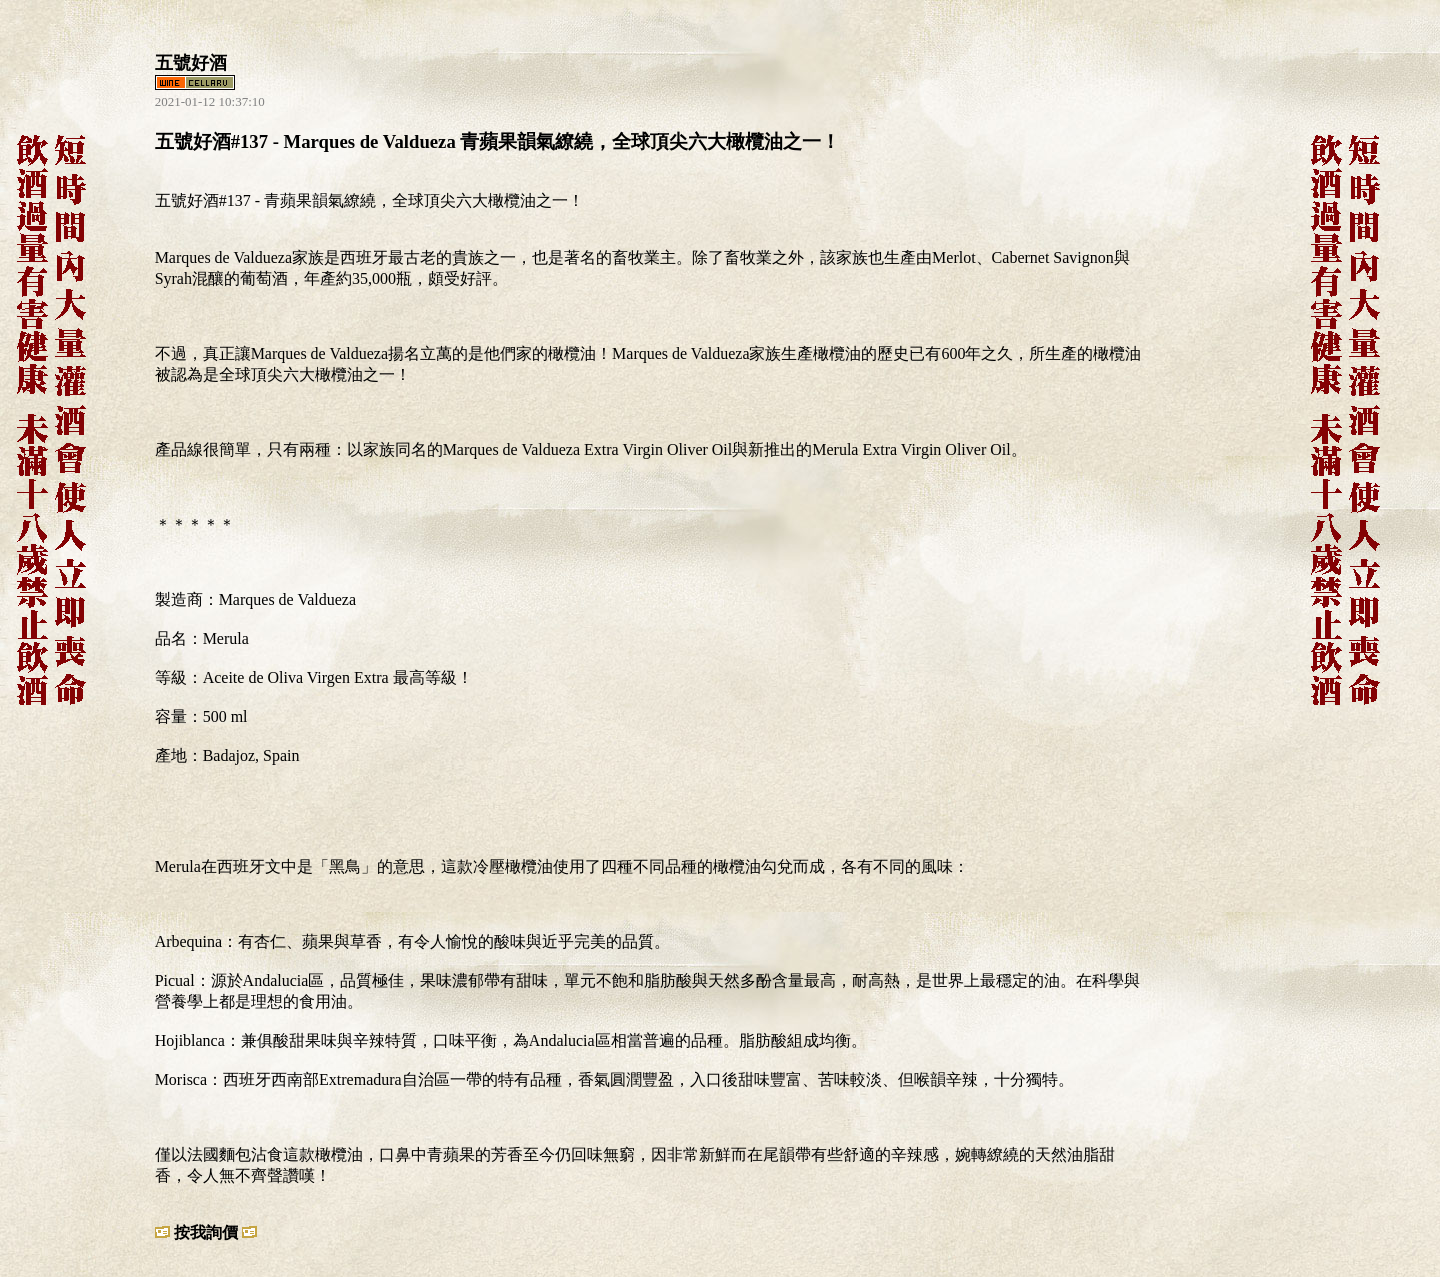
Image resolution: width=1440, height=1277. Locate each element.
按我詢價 (206, 1232)
